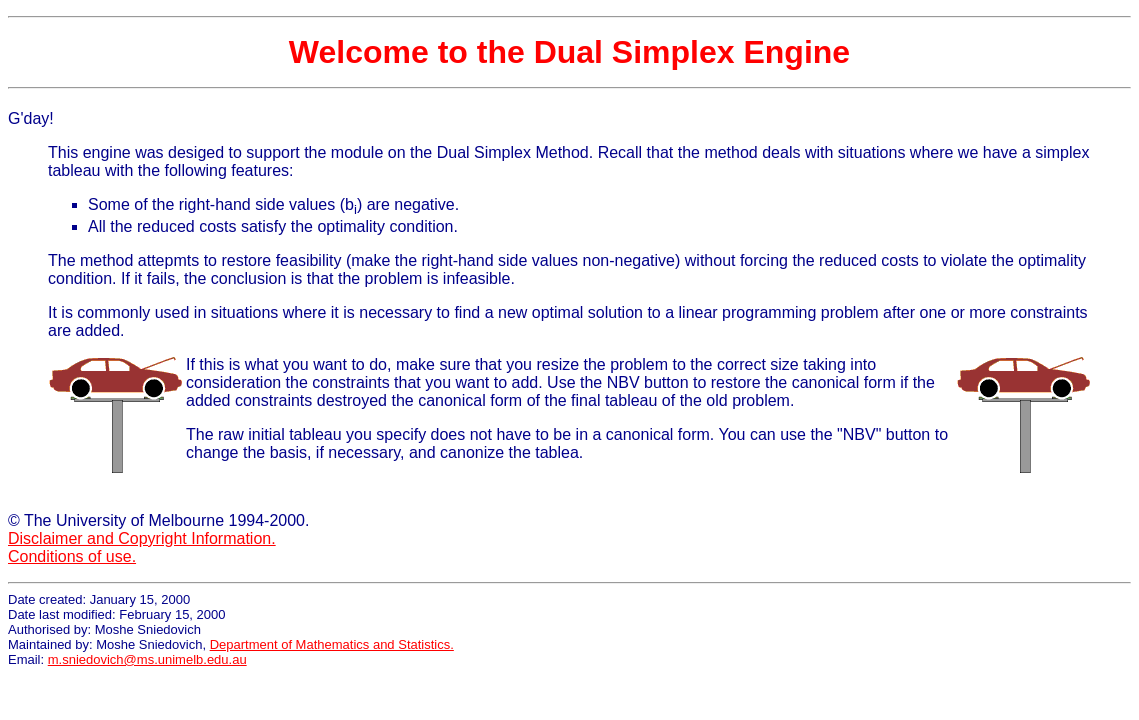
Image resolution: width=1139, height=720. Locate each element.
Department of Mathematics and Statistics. (332, 644)
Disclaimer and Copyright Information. (142, 538)
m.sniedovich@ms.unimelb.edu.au (147, 659)
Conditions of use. (72, 556)
